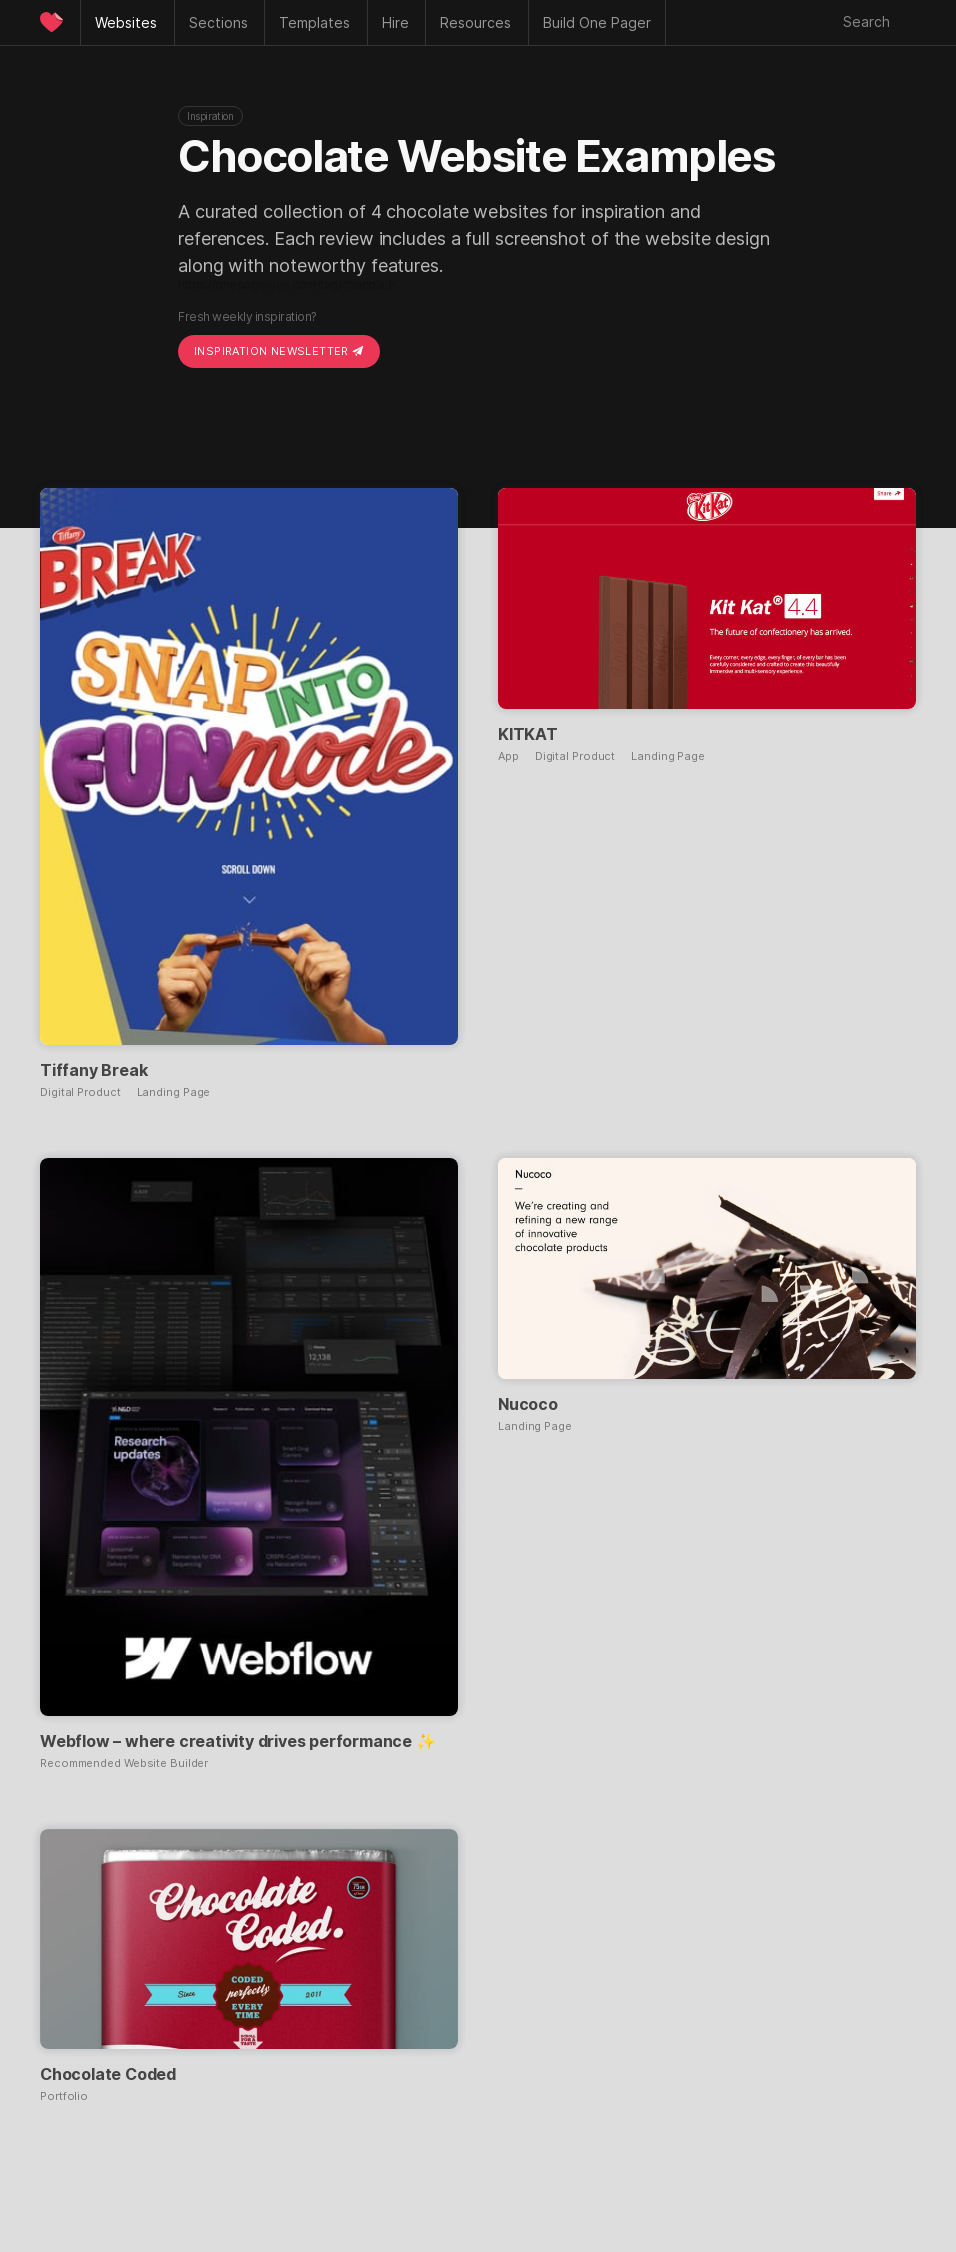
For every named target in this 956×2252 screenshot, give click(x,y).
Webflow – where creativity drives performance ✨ (238, 1741)
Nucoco (528, 1404)
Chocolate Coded (108, 2074)
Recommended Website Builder (124, 1763)
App (508, 756)
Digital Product (80, 1092)
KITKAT (528, 734)
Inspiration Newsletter (279, 351)
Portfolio (64, 2096)
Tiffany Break (93, 1070)
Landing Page (174, 1092)
